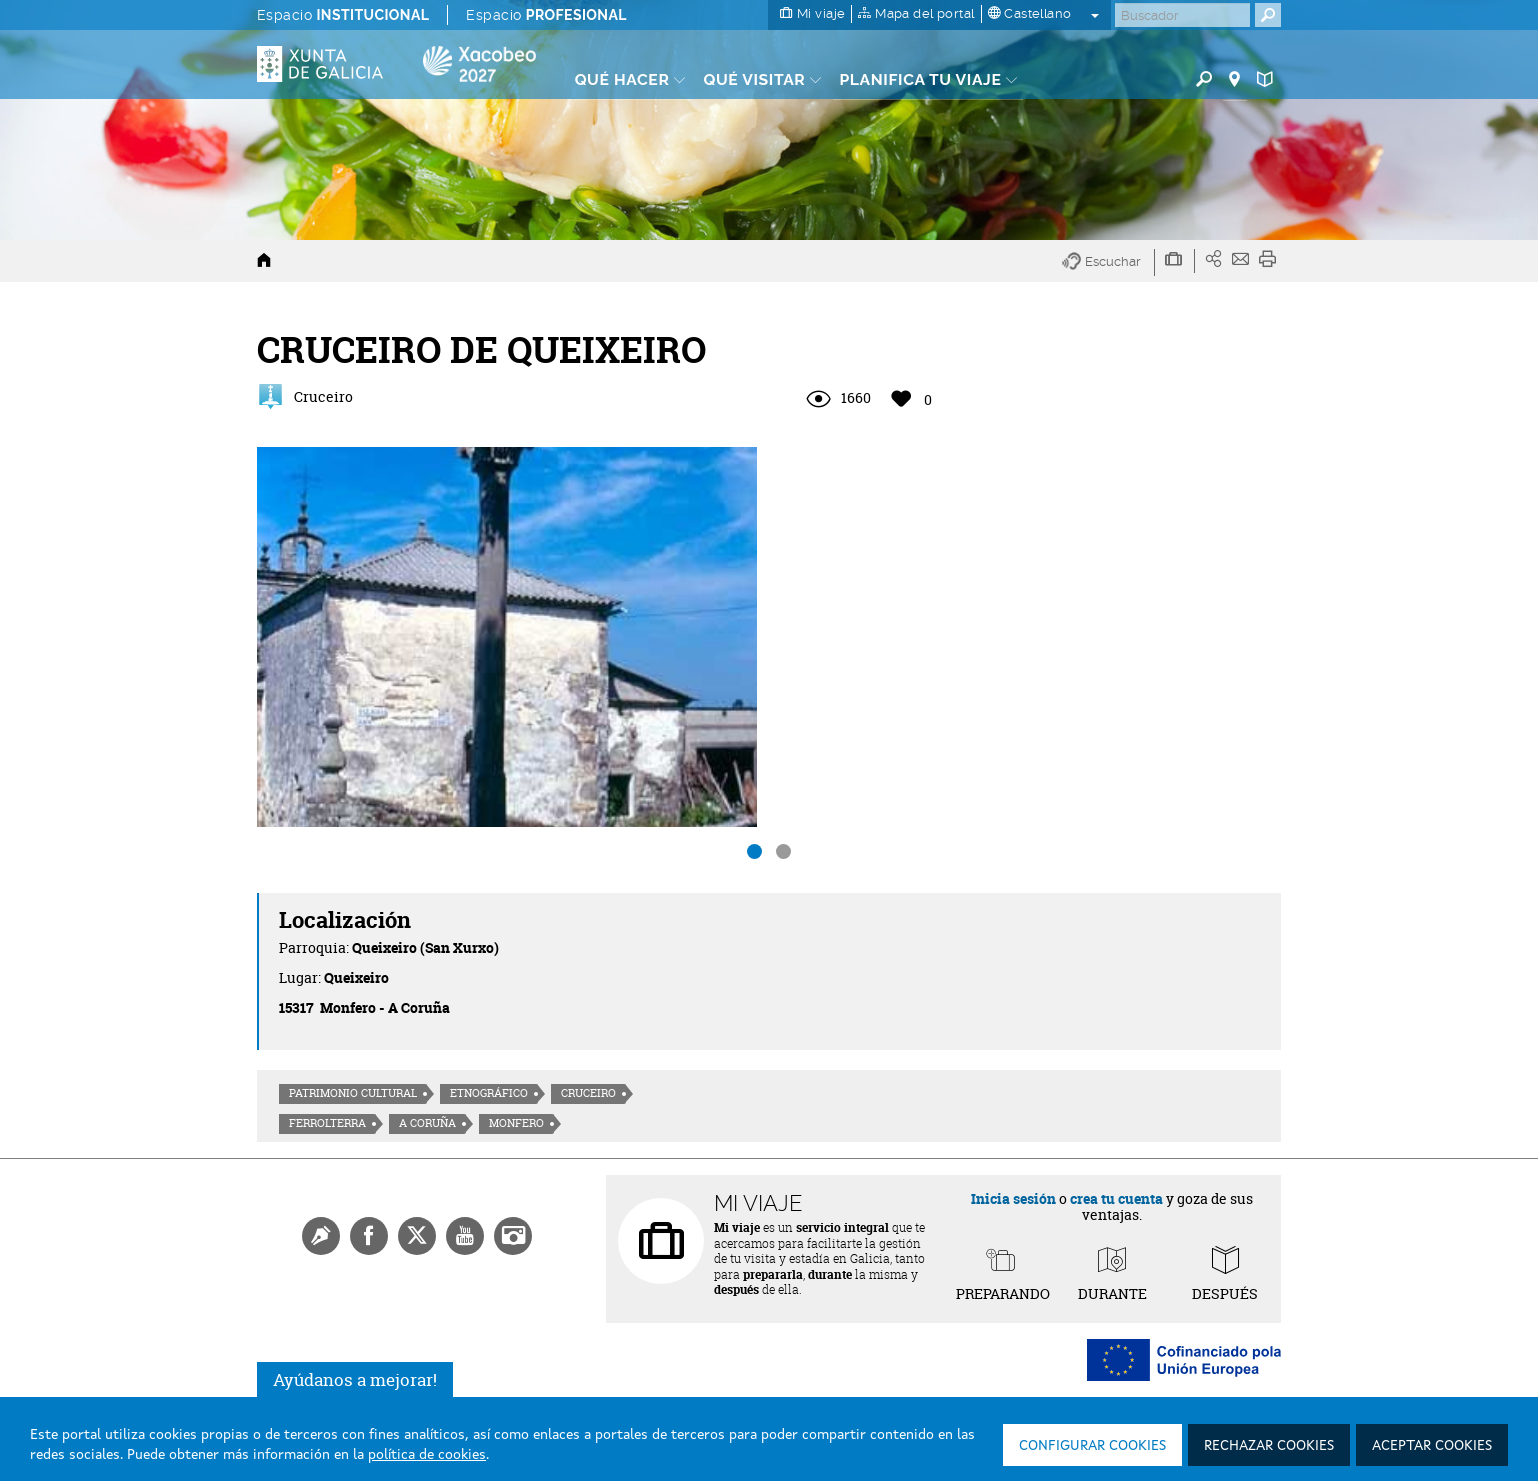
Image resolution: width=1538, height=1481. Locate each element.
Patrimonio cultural (353, 1093)
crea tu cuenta (1116, 1198)
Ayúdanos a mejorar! (355, 1379)
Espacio (343, 15)
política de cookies (427, 1455)
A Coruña (427, 1123)
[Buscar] (1182, 15)
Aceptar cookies (1432, 1446)
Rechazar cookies (1269, 1446)
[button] (1108, 262)
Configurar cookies (1092, 1446)
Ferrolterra (327, 1123)
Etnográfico (489, 1093)
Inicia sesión (1013, 1198)
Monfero (516, 1123)
